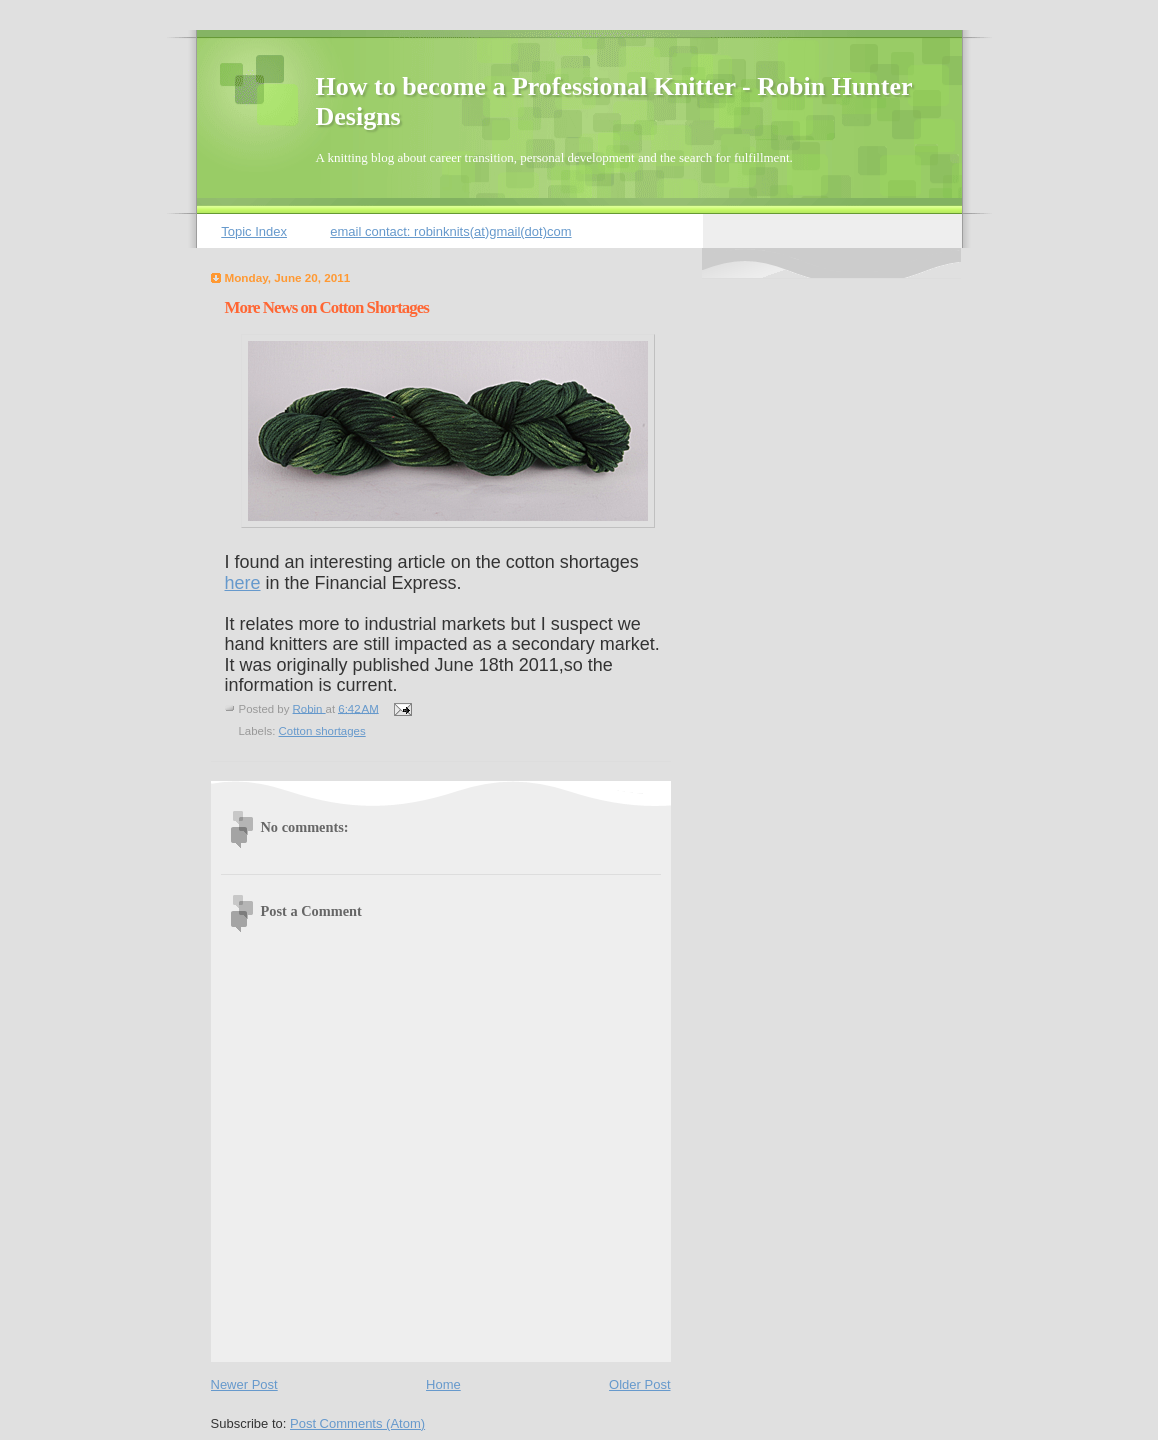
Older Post (639, 1384)
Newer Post (244, 1384)
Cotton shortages (322, 731)
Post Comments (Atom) (357, 1423)
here (243, 583)
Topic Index (254, 231)
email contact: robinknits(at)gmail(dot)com (450, 231)
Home (443, 1384)
